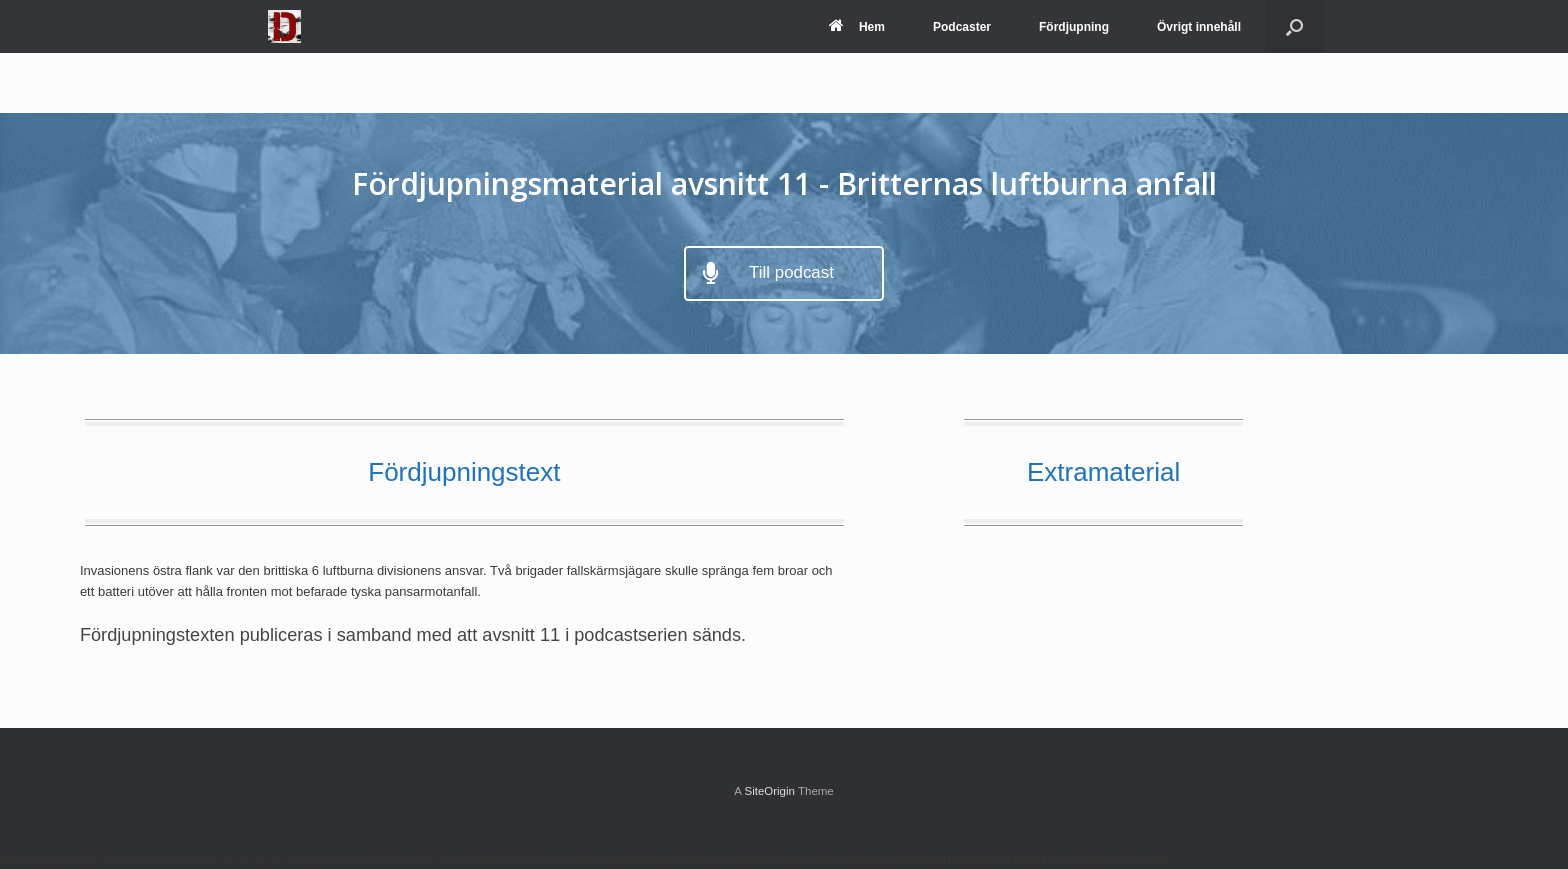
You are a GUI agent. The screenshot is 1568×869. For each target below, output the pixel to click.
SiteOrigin (769, 791)
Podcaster (962, 27)
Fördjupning (1074, 27)
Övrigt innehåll (1199, 27)
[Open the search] (1294, 26)
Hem (857, 27)
